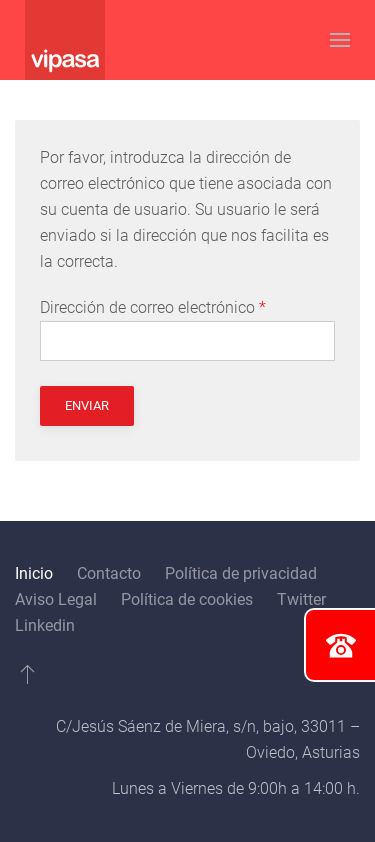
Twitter (301, 599)
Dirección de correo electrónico (153, 307)
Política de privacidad (241, 573)
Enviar (87, 405)
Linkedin (45, 625)
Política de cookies (187, 599)
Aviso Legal (56, 599)
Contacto (109, 573)
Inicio (34, 573)
